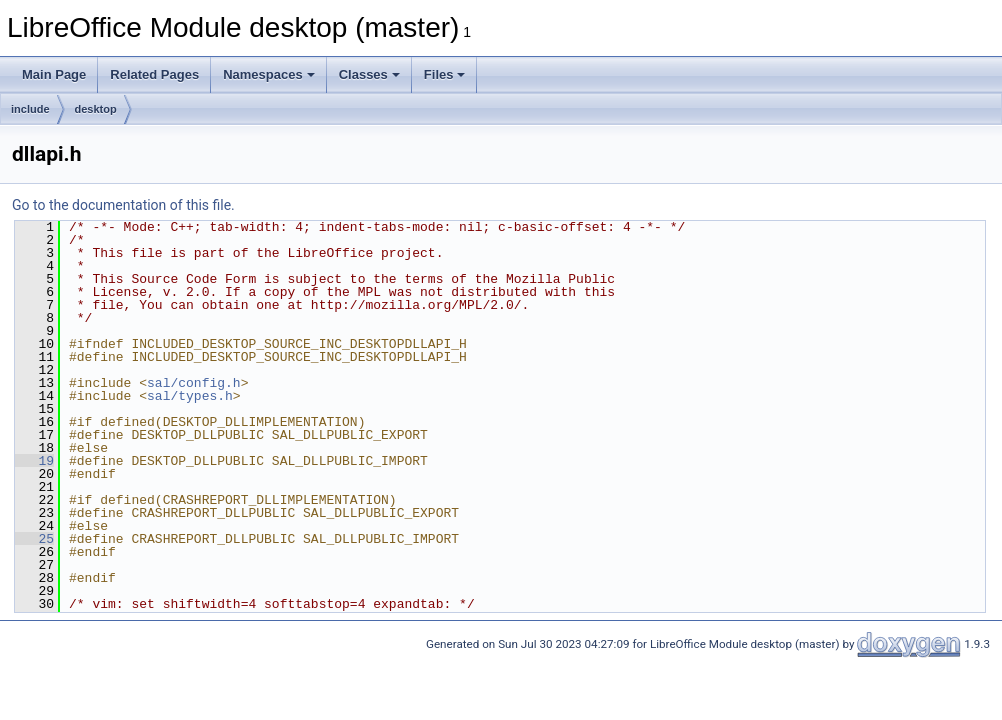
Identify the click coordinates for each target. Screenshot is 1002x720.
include (30, 109)
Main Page (54, 74)
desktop (96, 109)
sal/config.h (194, 383)
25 (34, 539)
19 (34, 461)
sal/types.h (190, 396)
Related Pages (154, 74)
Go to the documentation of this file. (123, 205)
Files (445, 74)
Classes (369, 74)
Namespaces (269, 74)
